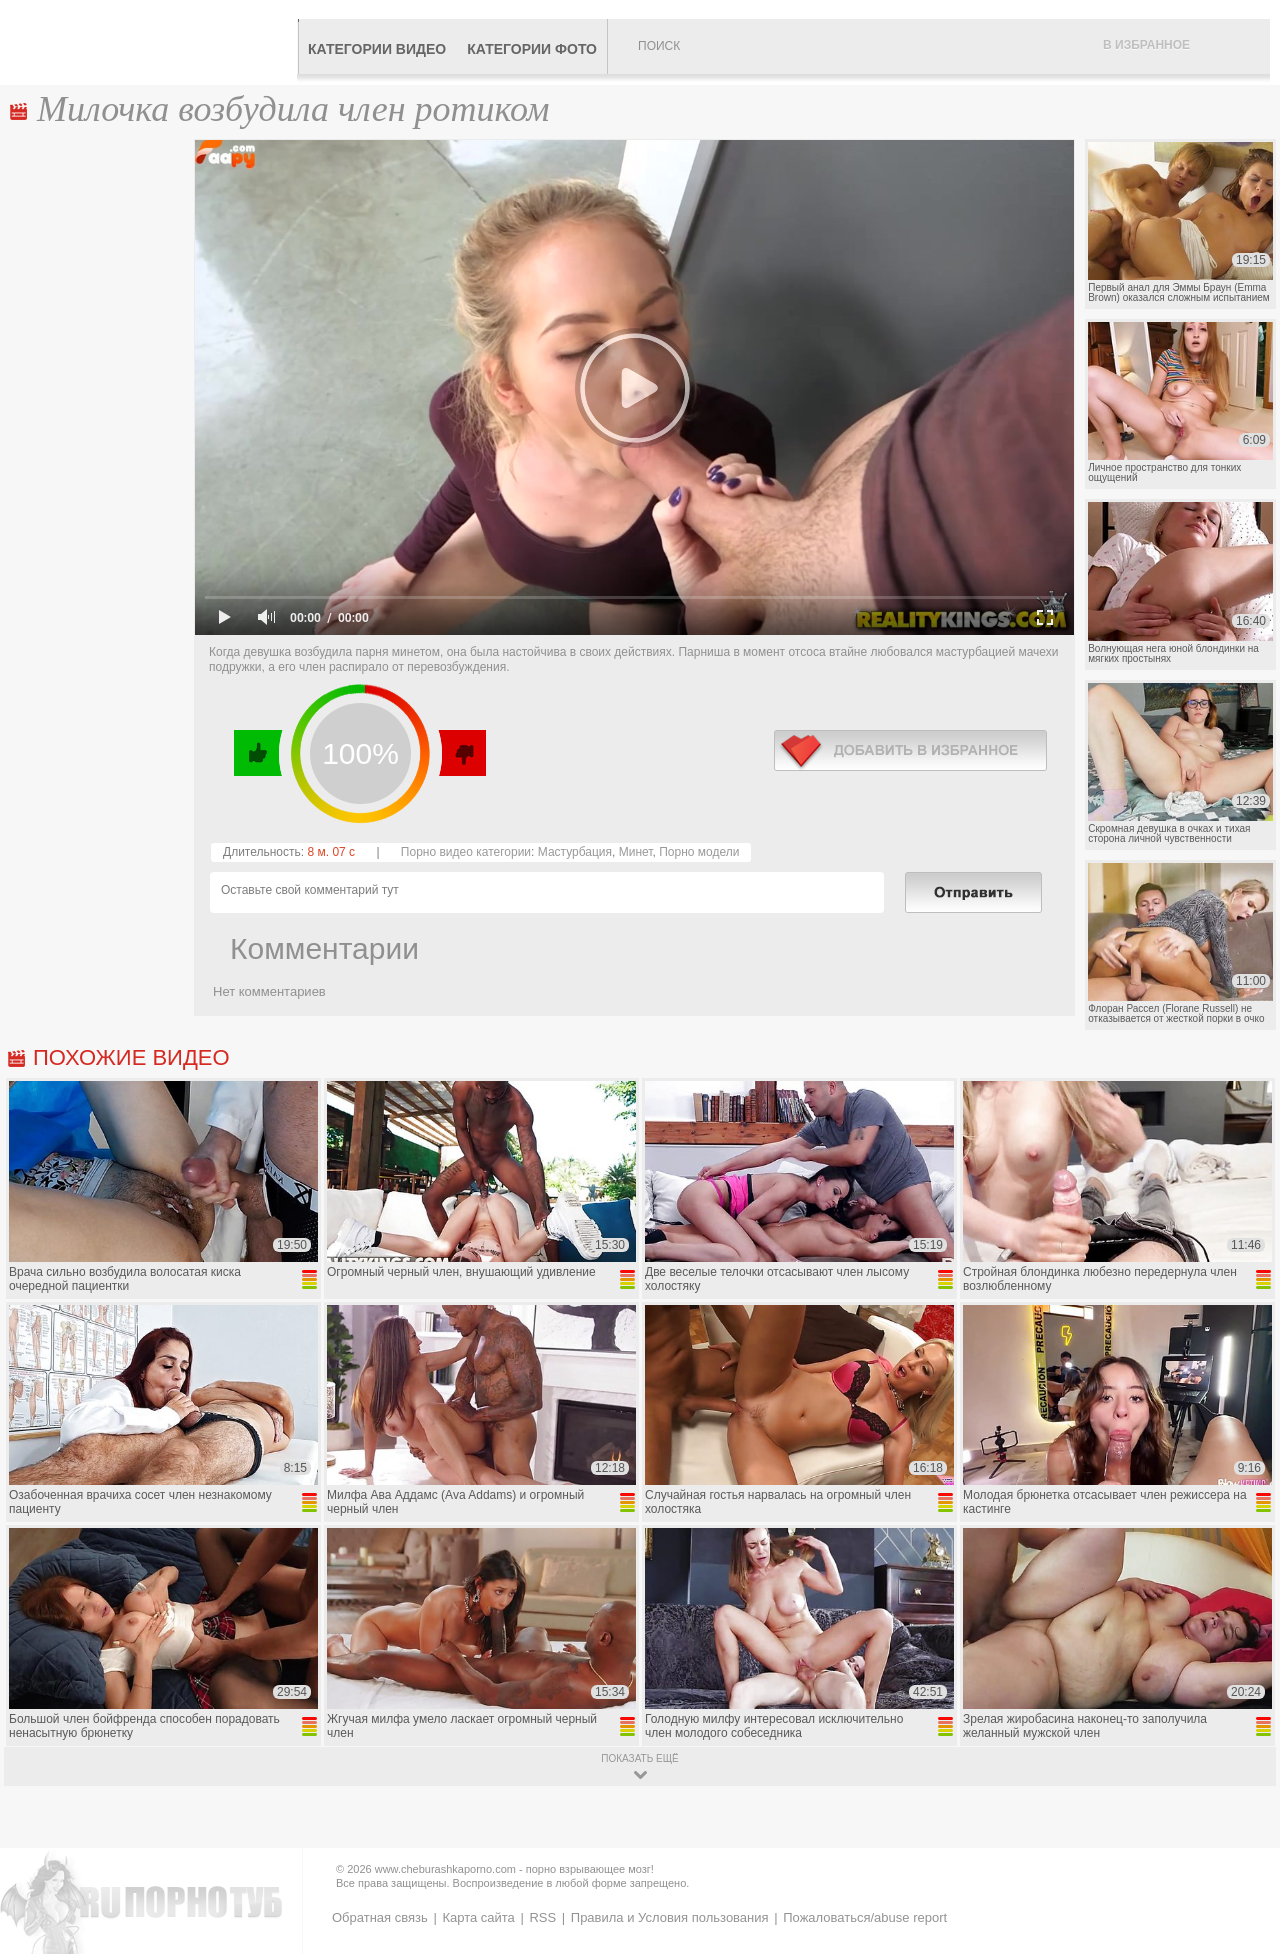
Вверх (1241, 1834)
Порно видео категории (466, 852)
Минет (636, 852)
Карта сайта (478, 1917)
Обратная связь (380, 1917)
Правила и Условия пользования (670, 1917)
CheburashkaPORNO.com (153, 42)
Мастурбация (575, 852)
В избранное (1146, 45)
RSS (542, 1917)
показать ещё (639, 1758)
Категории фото (532, 49)
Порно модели (699, 852)
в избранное (910, 750)
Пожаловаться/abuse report (865, 1917)
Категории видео (377, 49)
